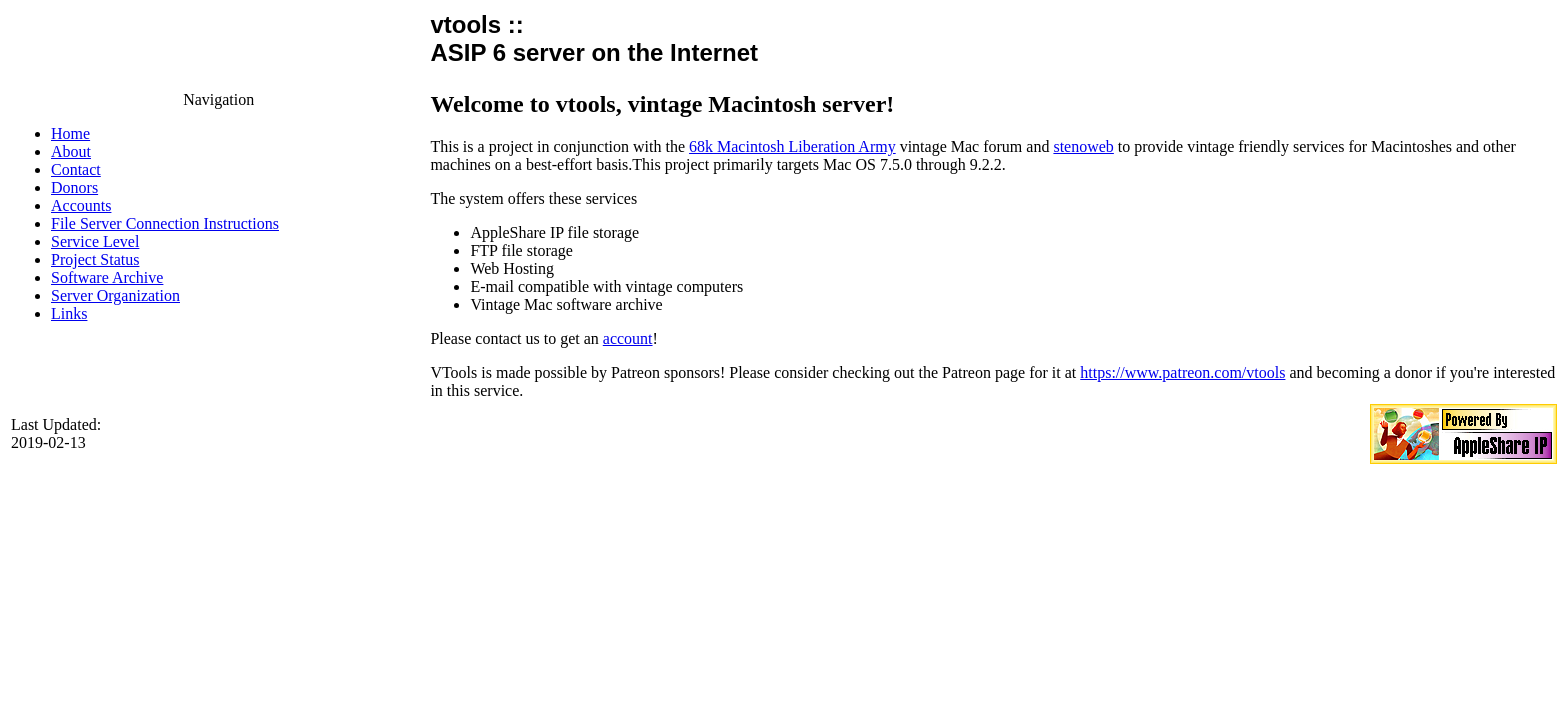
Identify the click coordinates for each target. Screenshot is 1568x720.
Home (70, 133)
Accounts (81, 205)
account (628, 338)
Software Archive (107, 277)
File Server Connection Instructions (165, 223)
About (71, 151)
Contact (76, 169)
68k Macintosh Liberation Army (792, 146)
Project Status (95, 259)
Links (69, 313)
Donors (74, 187)
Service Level (95, 241)
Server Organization (115, 295)
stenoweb (1083, 146)
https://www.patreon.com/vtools (1182, 372)
